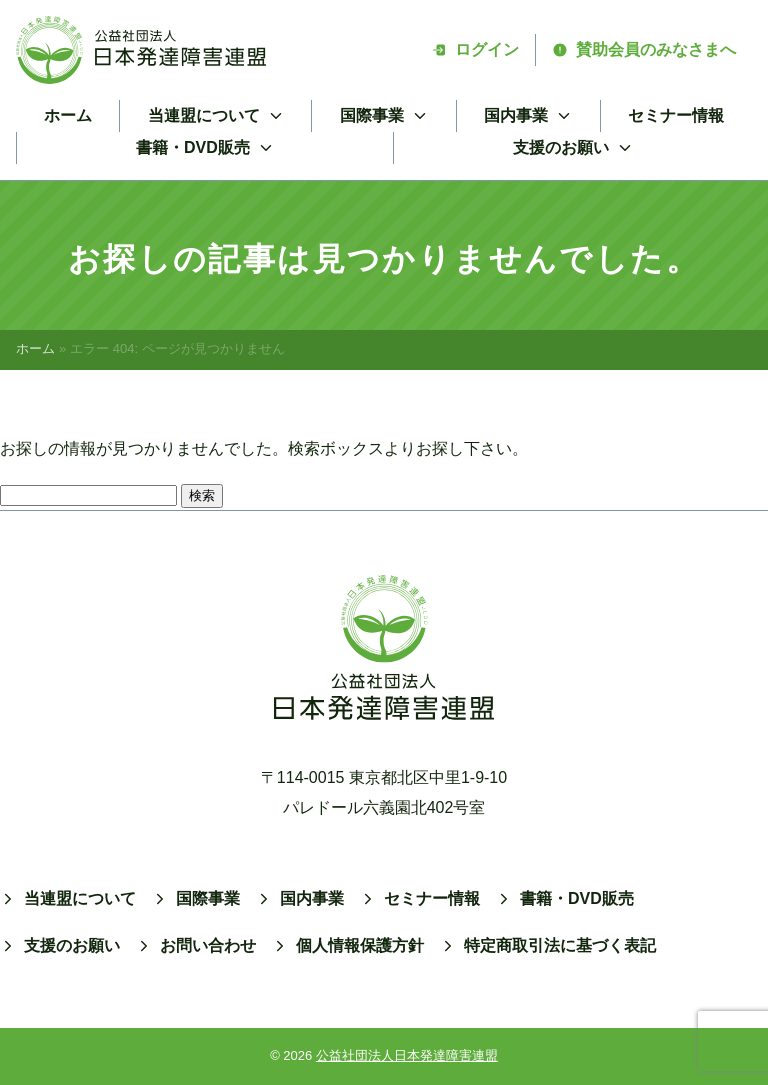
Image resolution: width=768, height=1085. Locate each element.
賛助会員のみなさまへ (644, 49)
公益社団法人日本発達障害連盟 (407, 1055)
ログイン (475, 49)
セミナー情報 (676, 115)
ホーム (68, 115)
